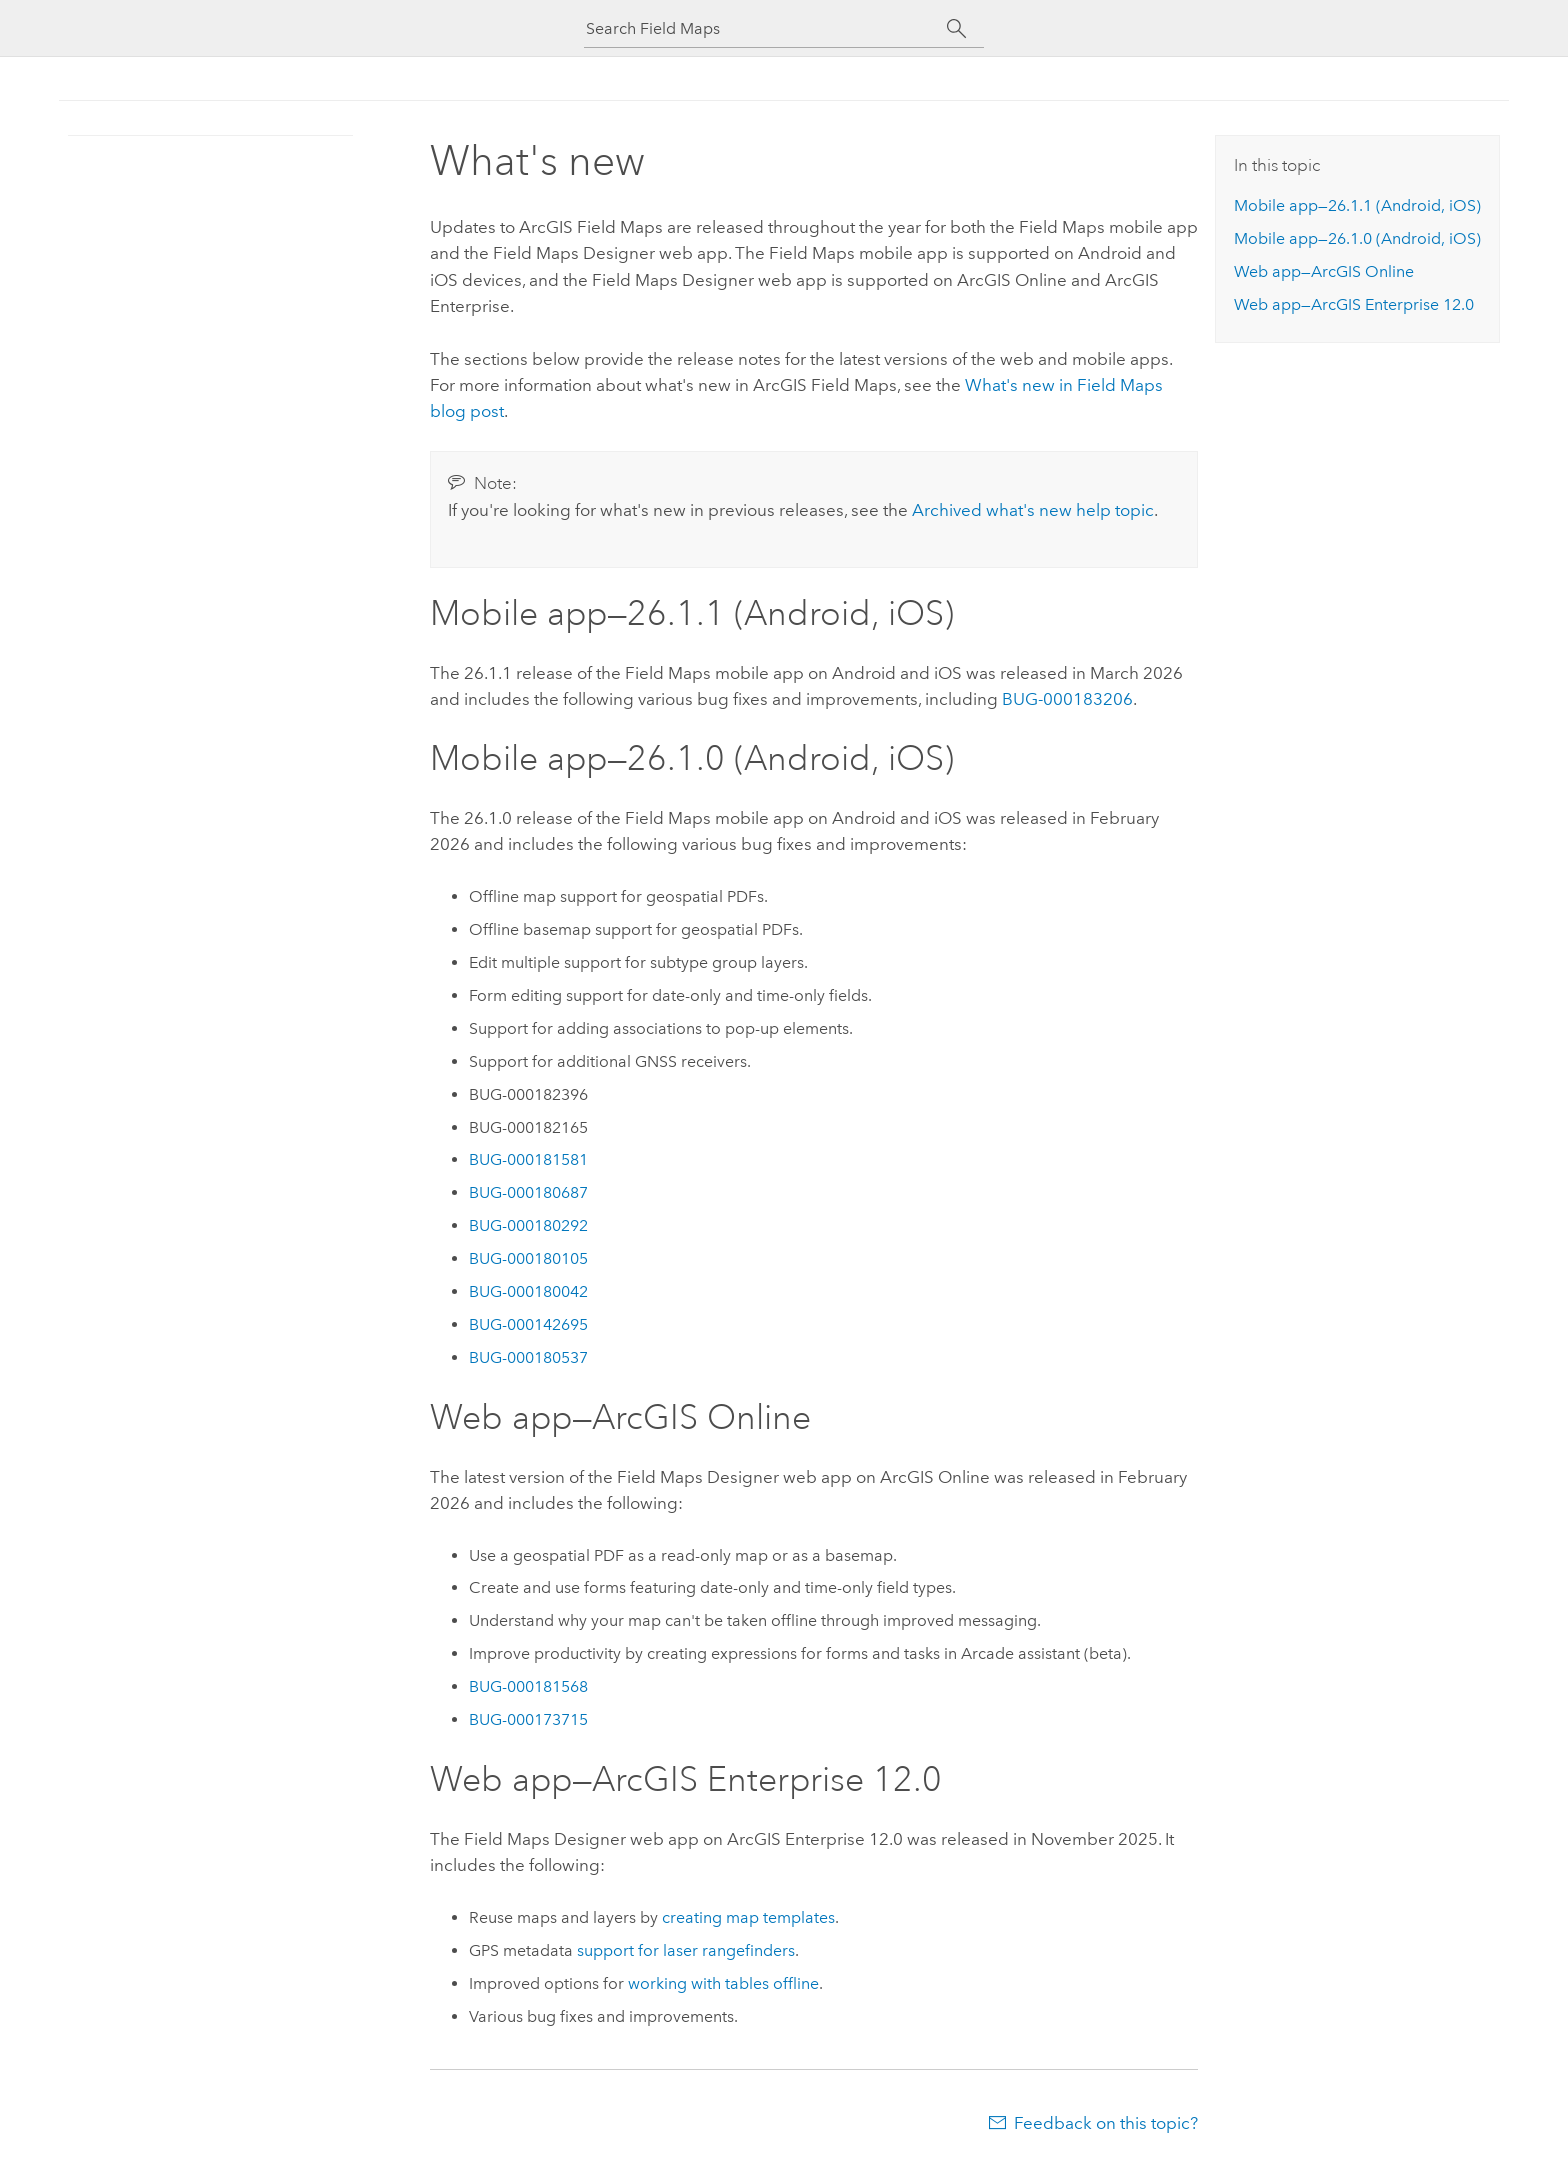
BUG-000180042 (528, 1291)
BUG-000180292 (528, 1225)
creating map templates (748, 1917)
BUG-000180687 (528, 1192)
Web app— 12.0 (1354, 304)
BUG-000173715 (528, 1719)
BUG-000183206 (1067, 699)
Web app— (1324, 271)
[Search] (956, 29)
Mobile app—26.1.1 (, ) (1357, 205)
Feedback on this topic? (1106, 2123)
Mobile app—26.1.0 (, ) (1357, 238)
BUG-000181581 (528, 1159)
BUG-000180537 (528, 1357)
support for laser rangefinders (686, 1950)
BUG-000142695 (528, 1324)
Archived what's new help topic (1033, 510)
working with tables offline (723, 1983)
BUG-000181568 (528, 1686)
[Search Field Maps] (766, 28)
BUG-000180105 (528, 1258)
